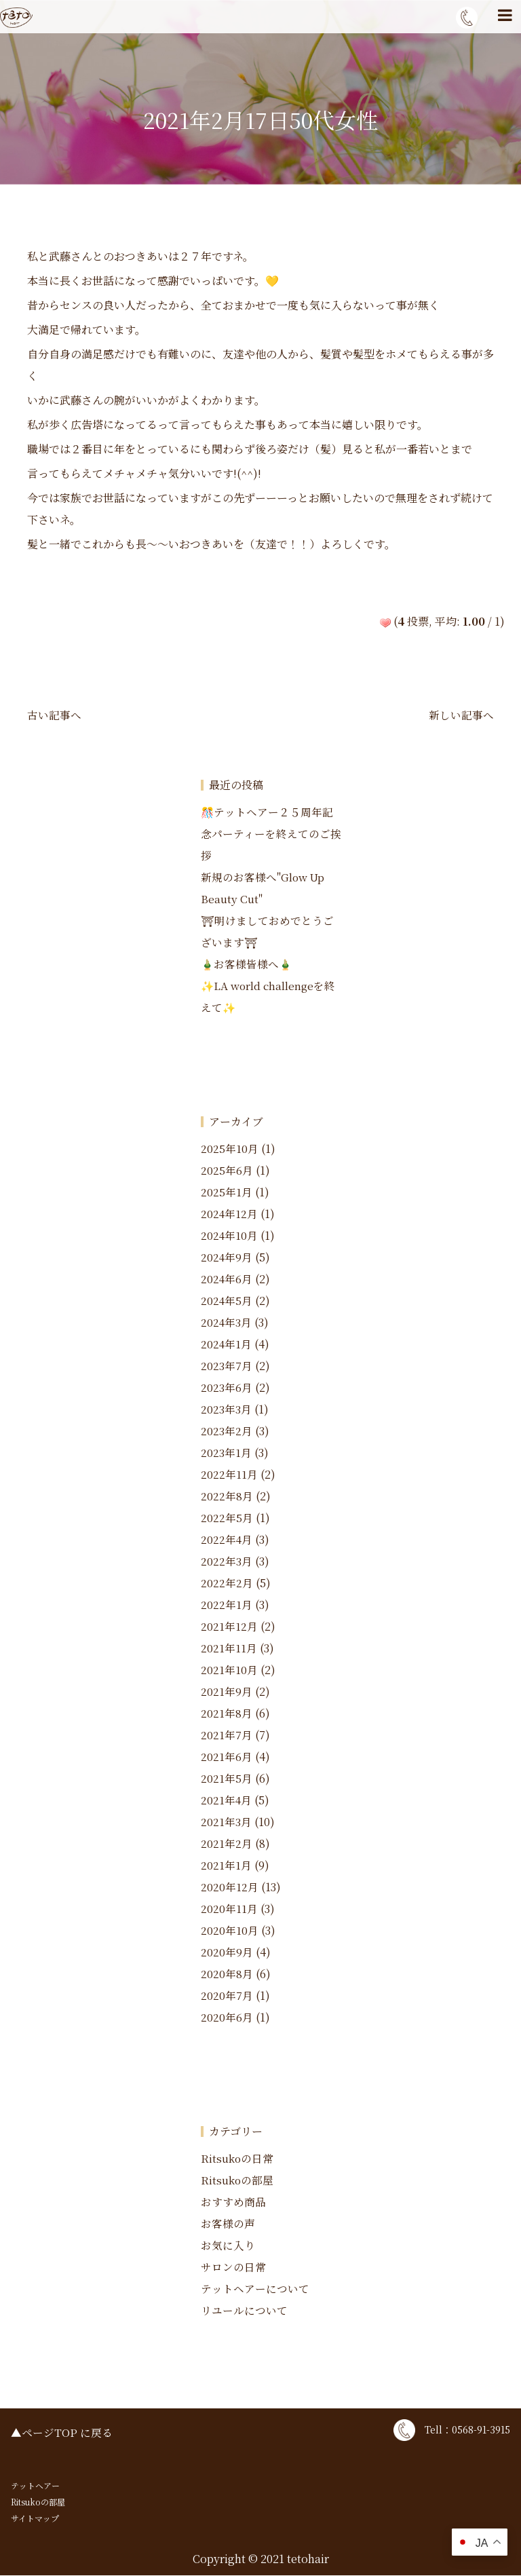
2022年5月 (227, 1518)
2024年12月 (229, 1214)
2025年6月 (227, 1171)
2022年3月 (226, 1562)
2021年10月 (229, 1670)
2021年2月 (226, 1844)
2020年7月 (227, 1996)
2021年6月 (226, 1757)
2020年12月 (229, 1887)
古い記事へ (54, 715)
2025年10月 (229, 1149)
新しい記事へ (461, 715)
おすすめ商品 (233, 2202)
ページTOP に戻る (67, 2433)
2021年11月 (229, 1648)
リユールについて (244, 2311)
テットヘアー (35, 2486)
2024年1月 (226, 1344)
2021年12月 (229, 1627)
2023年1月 (226, 1453)
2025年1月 (226, 1192)
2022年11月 (229, 1475)
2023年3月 (226, 1410)
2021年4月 (226, 1800)
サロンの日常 (233, 2267)
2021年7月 (226, 1735)
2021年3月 (226, 1822)
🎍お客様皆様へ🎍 (247, 964)
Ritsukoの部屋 (237, 2181)
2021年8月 (226, 1714)
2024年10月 (229, 1236)
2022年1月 (226, 1605)
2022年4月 (227, 1540)
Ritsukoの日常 (237, 2159)
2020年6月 (227, 2018)
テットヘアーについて (255, 2289)
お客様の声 (228, 2224)
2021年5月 (226, 1779)
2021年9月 (226, 1692)
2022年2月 (227, 1583)
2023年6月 (226, 1388)
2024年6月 (227, 1279)
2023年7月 (226, 1366)
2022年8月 (227, 1496)
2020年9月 (227, 1953)
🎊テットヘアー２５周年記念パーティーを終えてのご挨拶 (271, 834)
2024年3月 (226, 1323)
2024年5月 (227, 1301)
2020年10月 (229, 1931)
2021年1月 (226, 1866)
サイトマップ (35, 2518)
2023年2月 (226, 1431)
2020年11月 (229, 1909)
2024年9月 (227, 1258)
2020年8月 (227, 1974)
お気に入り (228, 2246)
